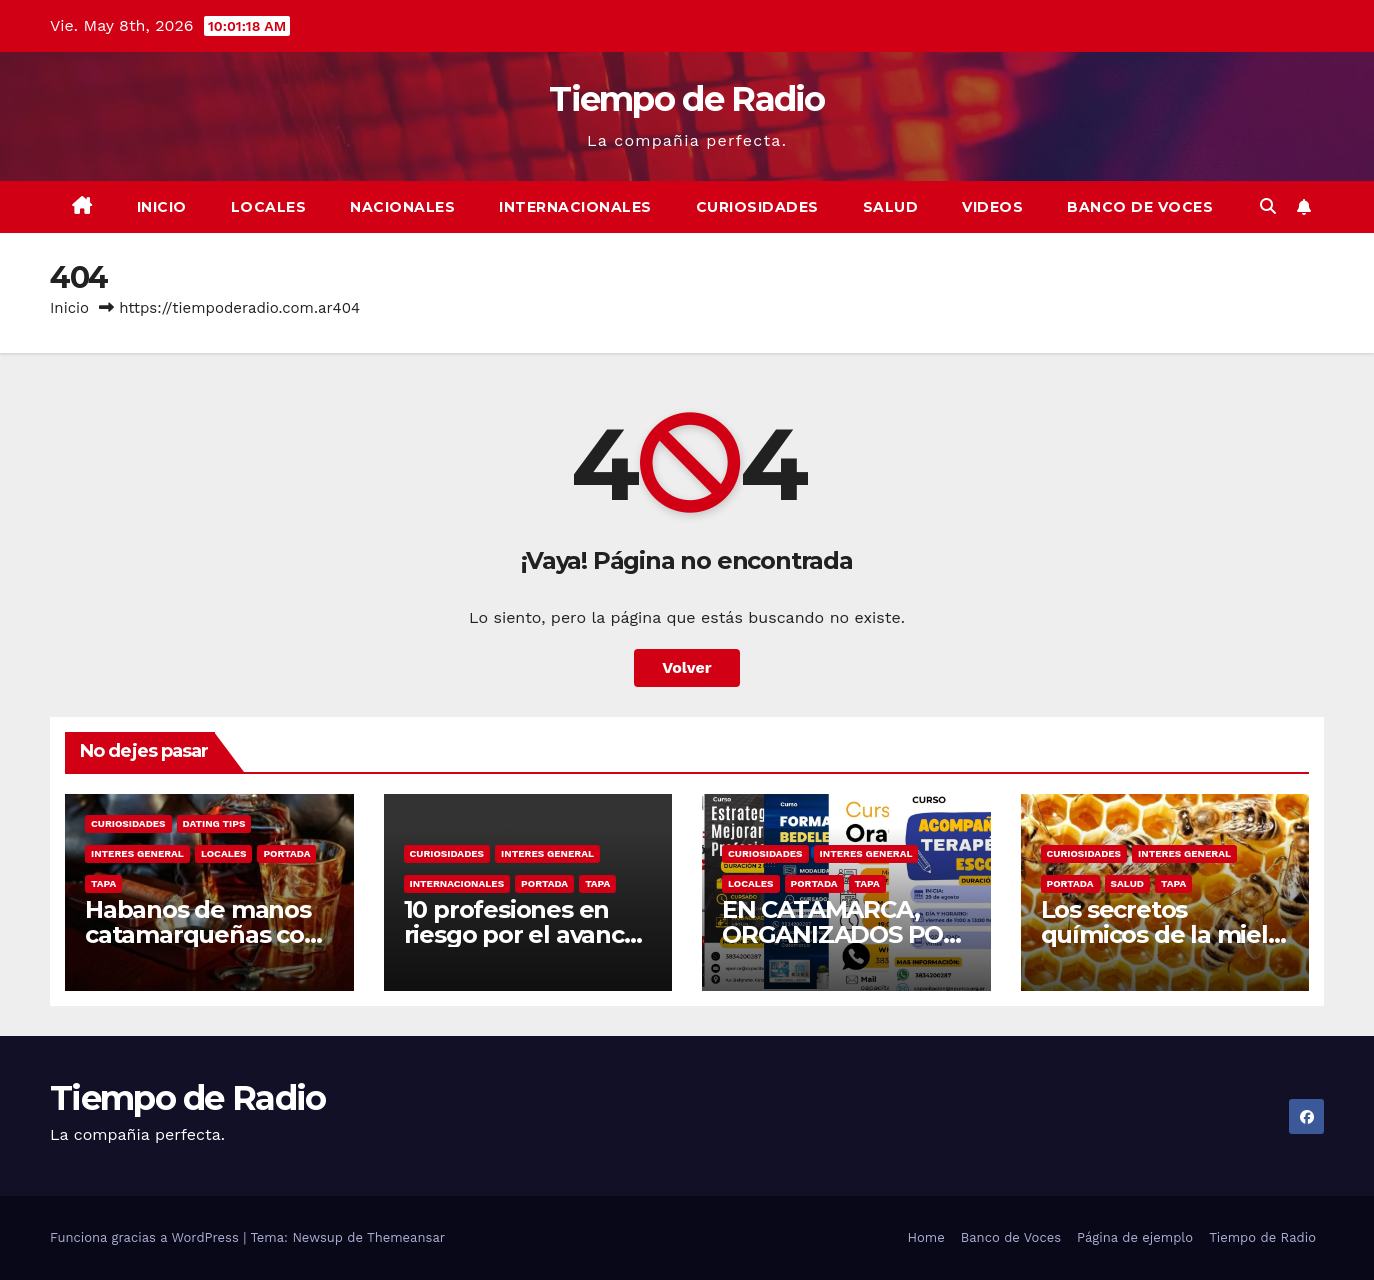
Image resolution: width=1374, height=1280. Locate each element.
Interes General (137, 853)
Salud (891, 207)
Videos (992, 207)
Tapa (103, 883)
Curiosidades (757, 207)
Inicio (162, 207)
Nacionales (402, 207)
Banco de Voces (1140, 207)
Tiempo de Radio (687, 99)
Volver (687, 667)
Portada (286, 853)
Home (926, 1237)
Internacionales (575, 207)
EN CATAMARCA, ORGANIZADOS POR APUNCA (841, 934)
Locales (269, 207)
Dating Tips (214, 823)
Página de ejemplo (1135, 1237)
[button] (1268, 206)
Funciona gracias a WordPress (146, 1237)
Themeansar (406, 1237)
